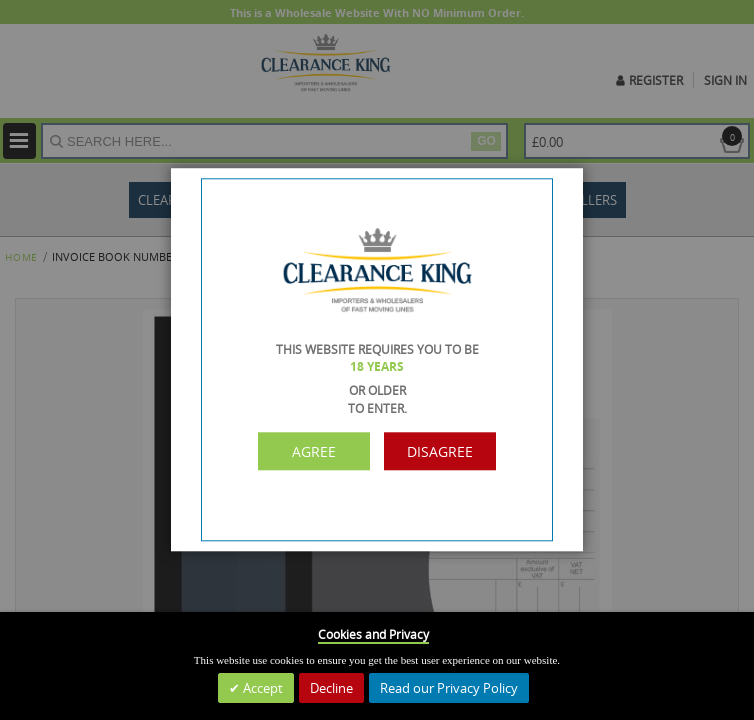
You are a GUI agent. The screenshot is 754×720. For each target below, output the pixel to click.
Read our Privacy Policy (449, 688)
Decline (331, 688)
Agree (314, 451)
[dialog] (377, 360)
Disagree (440, 451)
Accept (261, 688)
